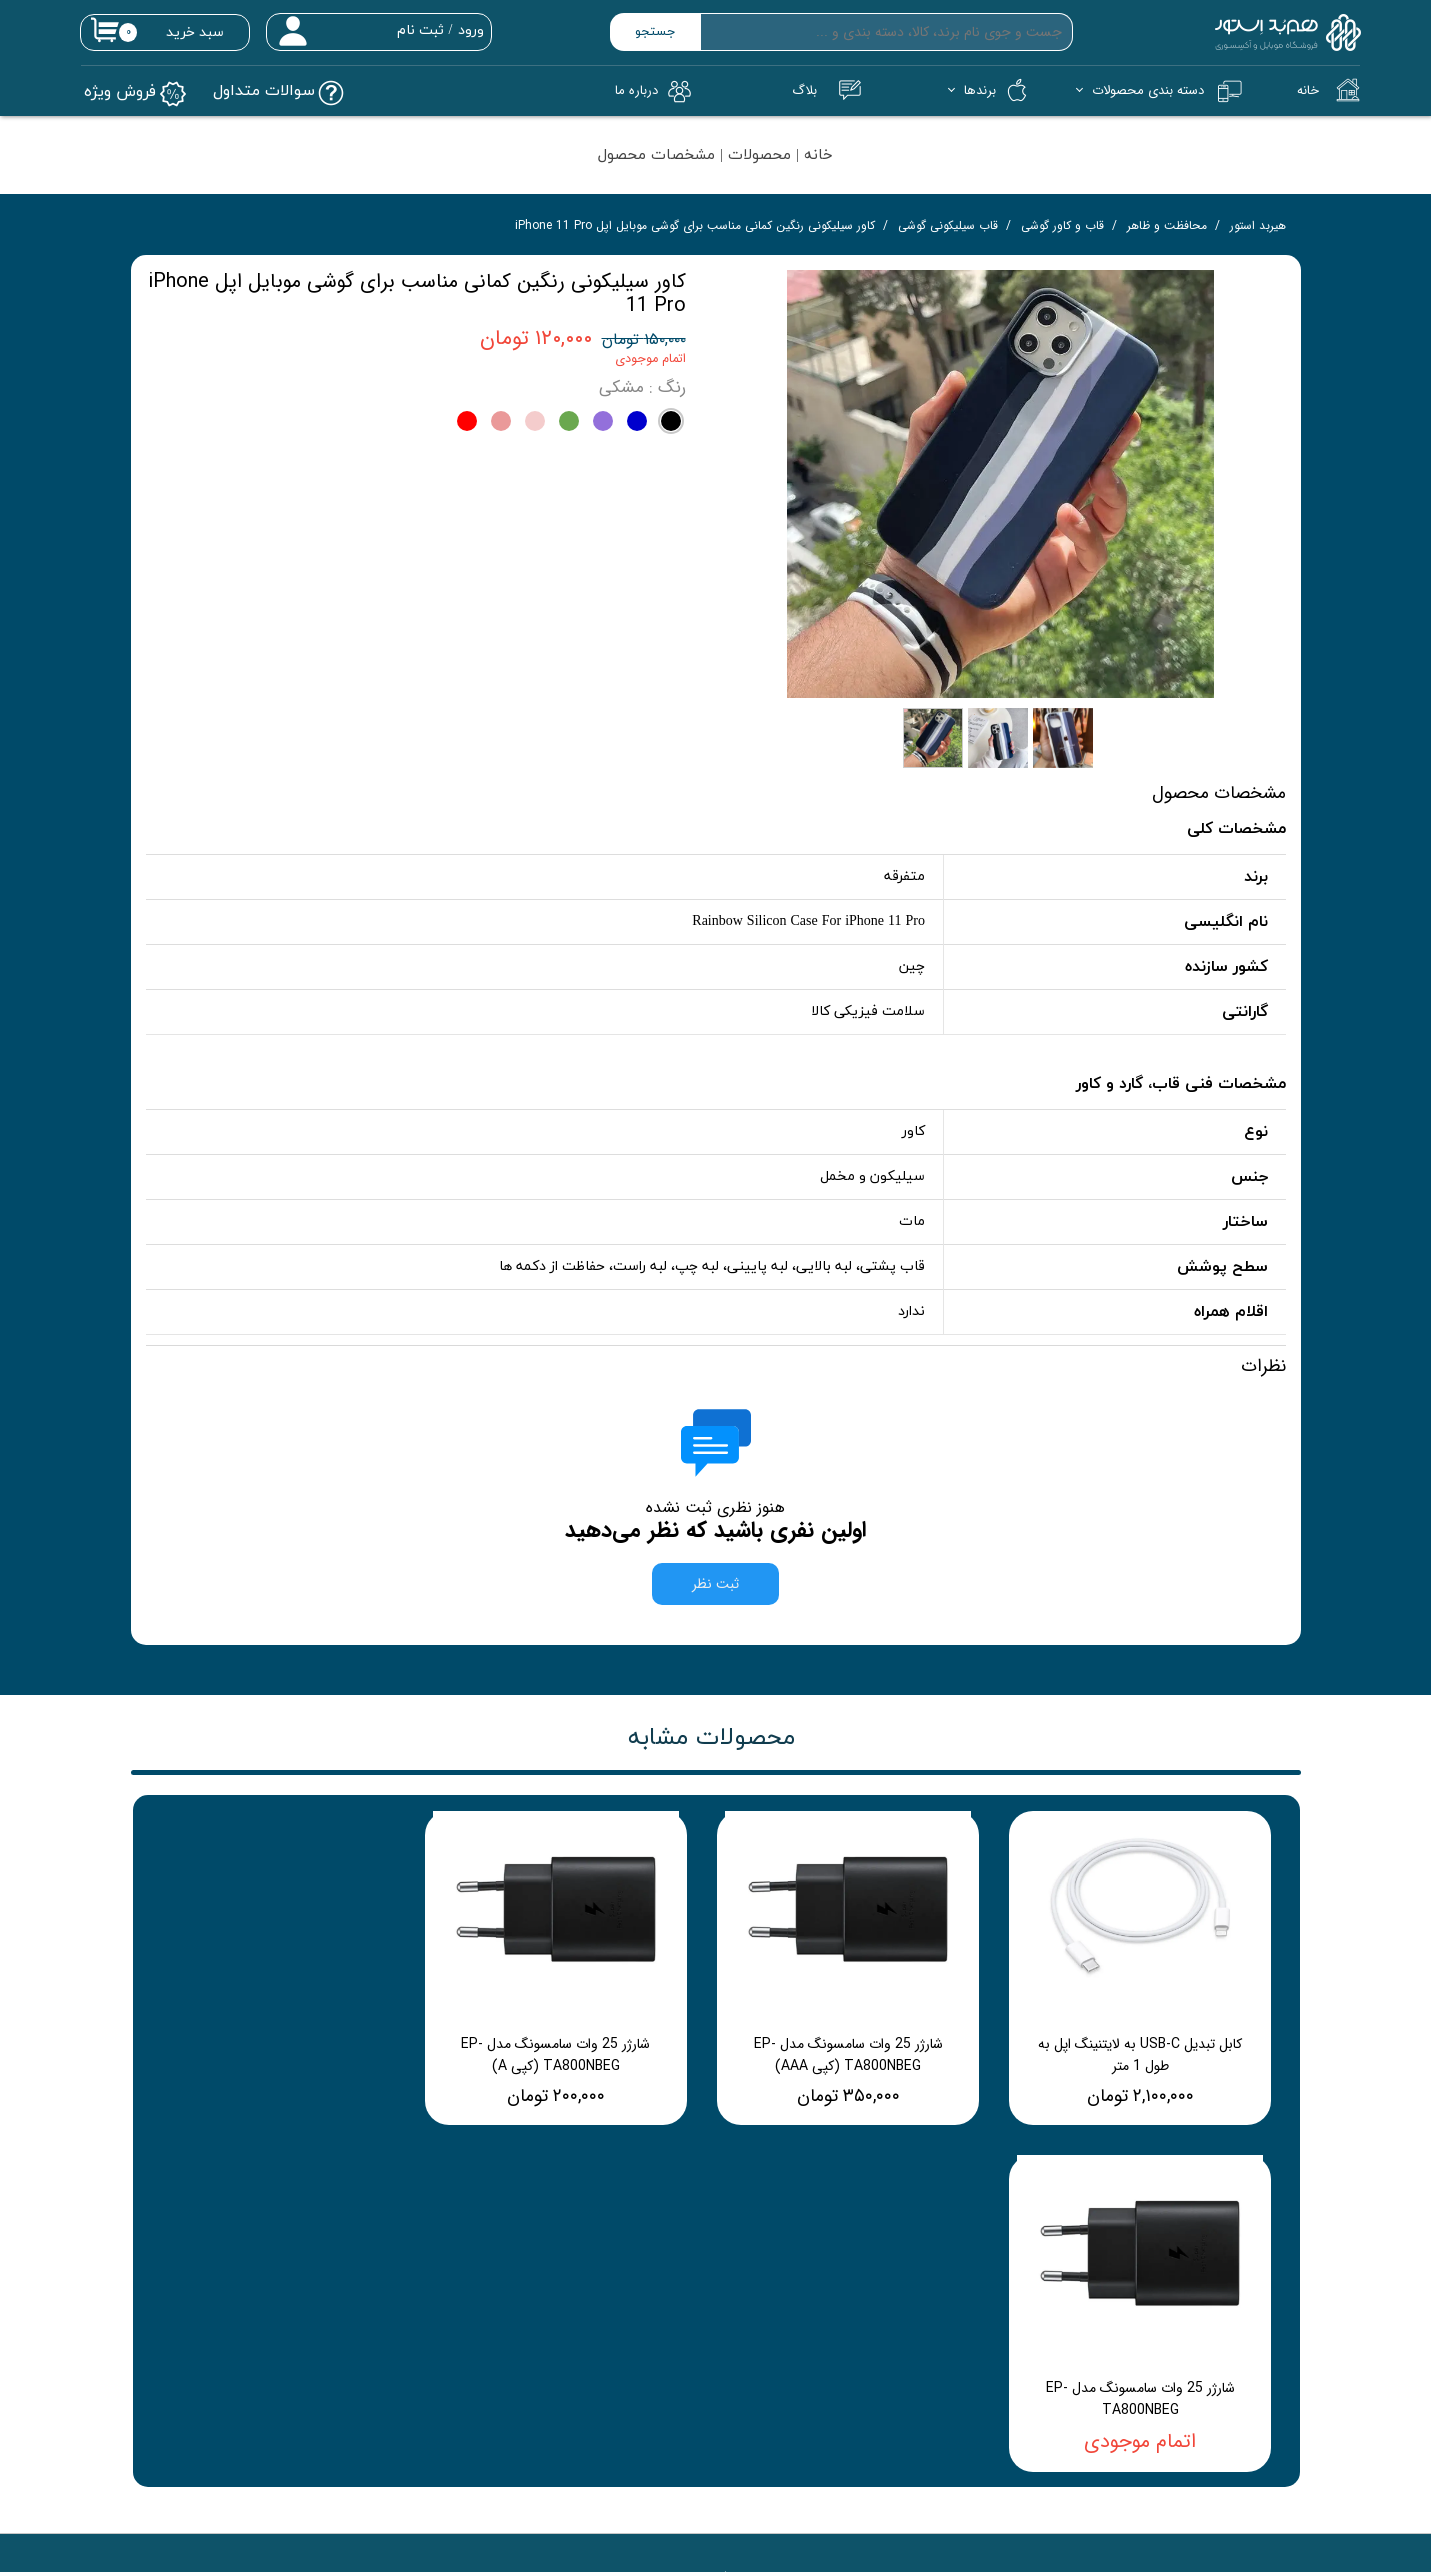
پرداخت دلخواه (762, 2329)
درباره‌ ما (636, 90)
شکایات (1009, 2358)
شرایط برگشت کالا (984, 2416)
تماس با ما (527, 2300)
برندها (980, 90)
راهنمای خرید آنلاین (978, 2300)
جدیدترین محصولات (747, 2358)
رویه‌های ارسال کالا (983, 2387)
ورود (471, 30)
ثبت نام (420, 30)
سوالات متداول (763, 2387)
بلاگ (804, 90)
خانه (1308, 90)
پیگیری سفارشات (758, 2300)
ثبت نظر (715, 1596)
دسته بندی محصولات (1148, 90)
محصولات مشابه (711, 1749)
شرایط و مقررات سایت (972, 2329)
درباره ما (533, 2329)
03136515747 (476, 2534)
